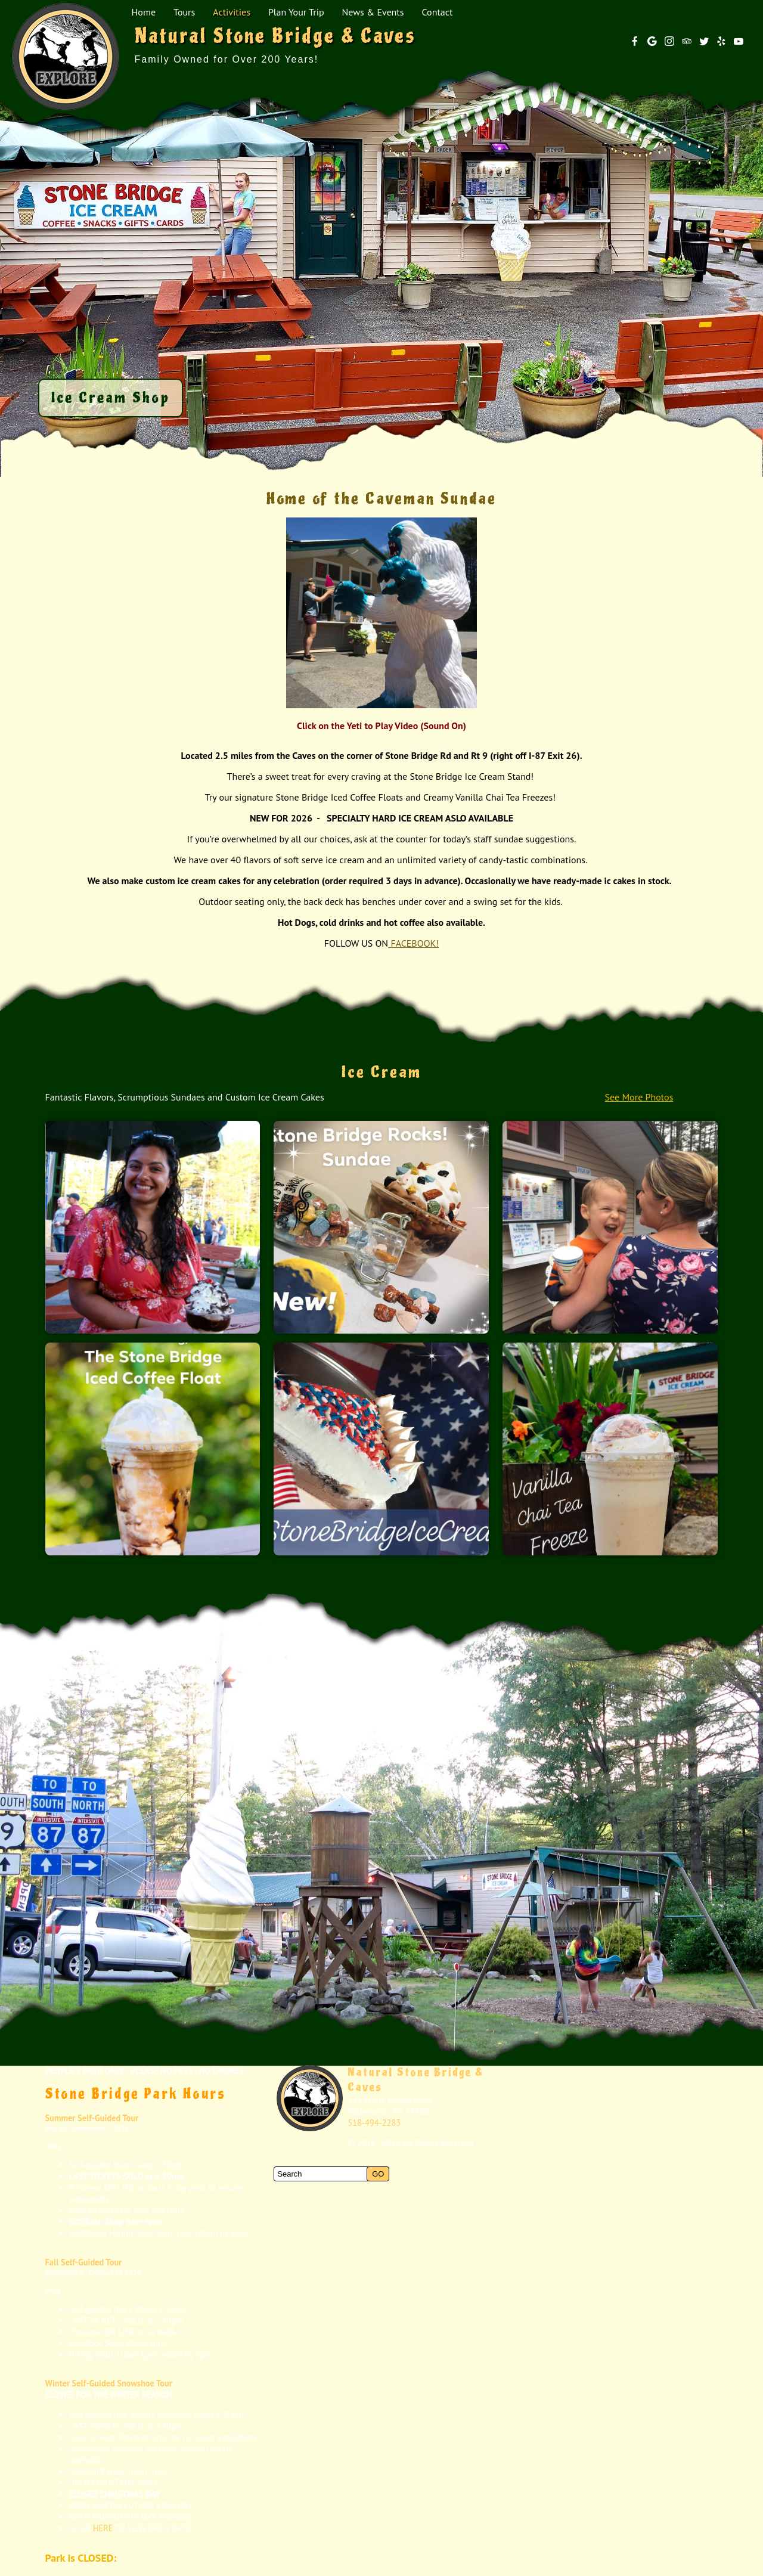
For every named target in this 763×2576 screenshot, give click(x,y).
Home (144, 12)
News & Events (373, 12)
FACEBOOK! (413, 943)
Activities (231, 12)
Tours (184, 12)
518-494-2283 (374, 2122)
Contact (437, 12)
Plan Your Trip (296, 12)
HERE (103, 2528)
